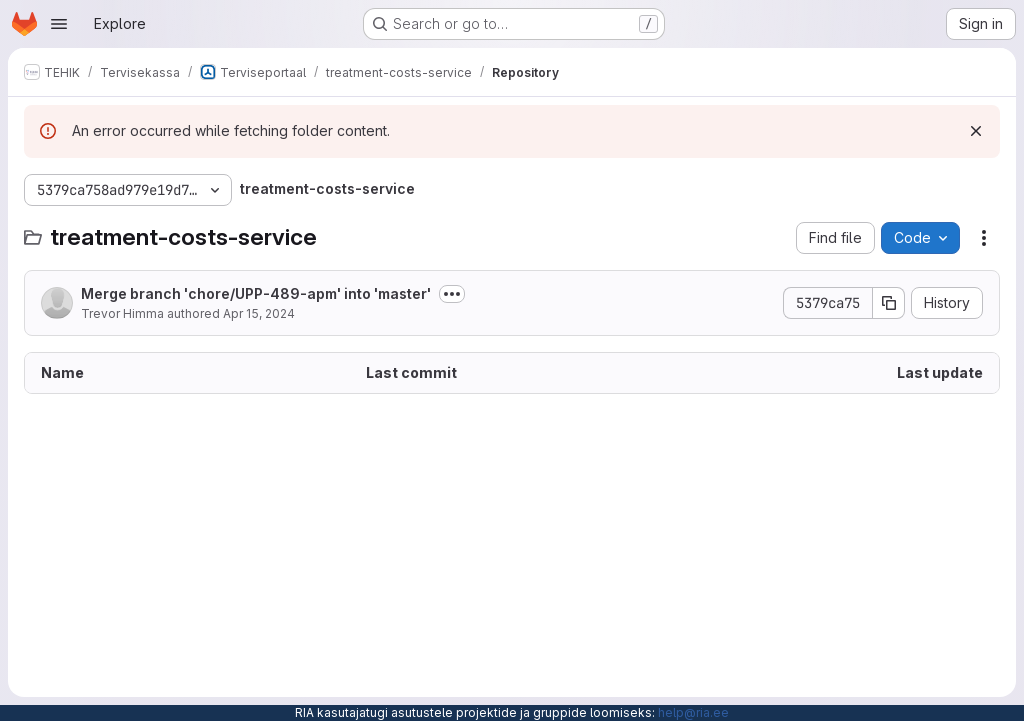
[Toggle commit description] (452, 294)
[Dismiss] (976, 131)
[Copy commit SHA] (889, 303)
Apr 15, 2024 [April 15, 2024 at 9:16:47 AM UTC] (259, 313)
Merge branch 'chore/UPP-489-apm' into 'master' (256, 293)
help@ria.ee (693, 712)
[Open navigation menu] (59, 24)
